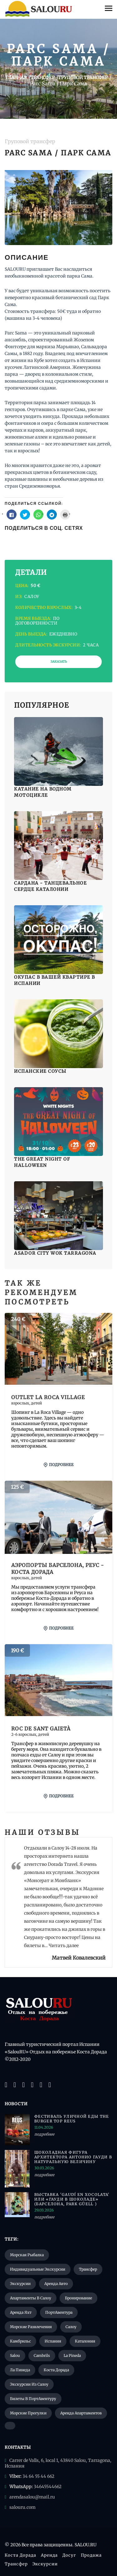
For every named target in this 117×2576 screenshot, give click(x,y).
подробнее (59, 1464)
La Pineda (72, 2355)
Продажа (91, 2555)
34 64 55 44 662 (38, 2476)
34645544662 (47, 2486)
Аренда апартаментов (81, 2413)
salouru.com (22, 2507)
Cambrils (42, 2355)
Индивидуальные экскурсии (37, 2269)
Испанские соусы (40, 1071)
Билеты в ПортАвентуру (33, 2398)
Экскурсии (20, 2283)
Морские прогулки (28, 2413)
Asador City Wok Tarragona (55, 1253)
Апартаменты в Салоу (30, 2298)
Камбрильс (20, 2341)
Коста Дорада (56, 2370)
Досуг (69, 2555)
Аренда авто (56, 2283)
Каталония (85, 2341)
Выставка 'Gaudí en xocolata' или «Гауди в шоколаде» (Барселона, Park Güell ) (72, 2199)
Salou (15, 2355)
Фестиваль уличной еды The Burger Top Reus (71, 2118)
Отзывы (59, 1832)
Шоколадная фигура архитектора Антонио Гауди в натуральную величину (73, 2157)
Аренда (49, 2555)
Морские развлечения (31, 2326)
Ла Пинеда (20, 2370)
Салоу (71, 2326)
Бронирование (78, 2298)
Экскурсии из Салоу (29, 2384)
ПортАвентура (58, 2312)
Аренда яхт (21, 2312)
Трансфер (88, 2269)
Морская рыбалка (27, 2254)
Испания (53, 2341)
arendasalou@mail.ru (32, 2497)
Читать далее (64, 1945)
